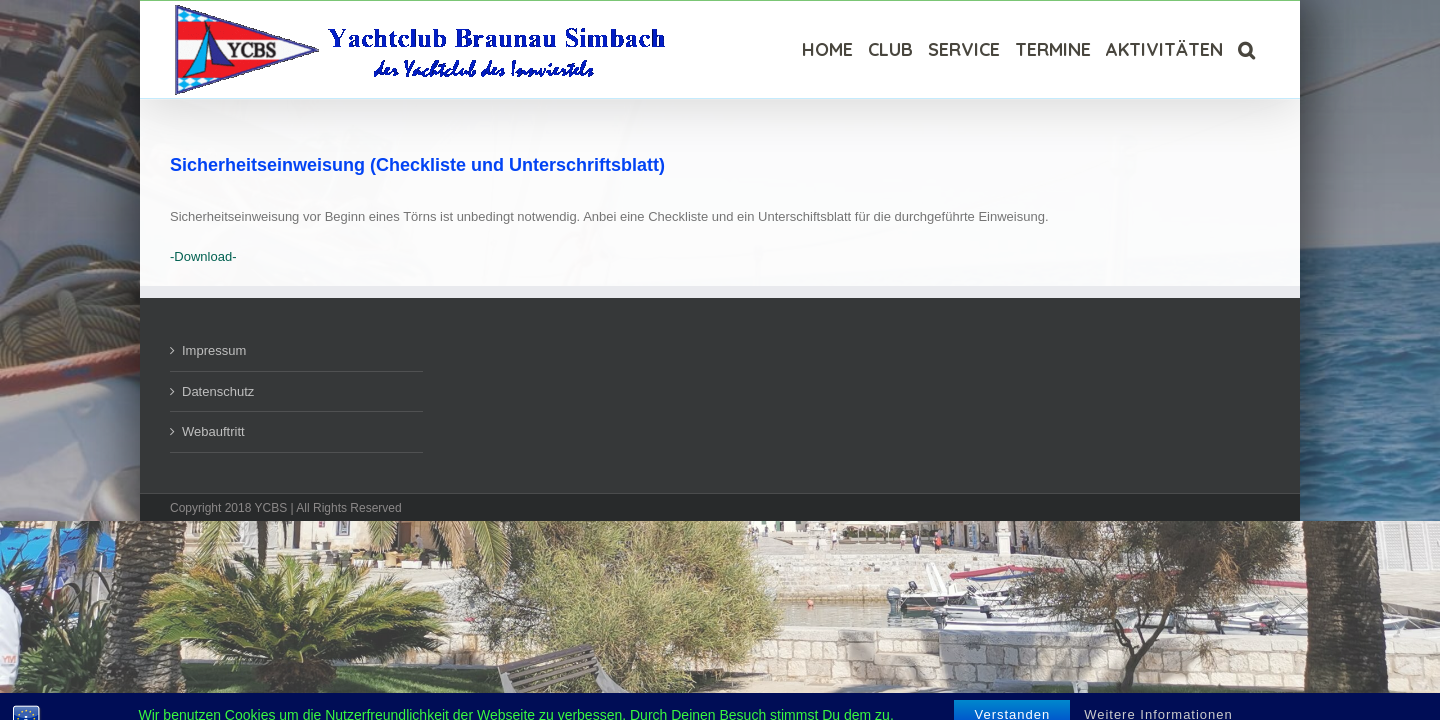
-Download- (203, 256)
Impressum (214, 350)
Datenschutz (218, 391)
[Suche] (1261, 49)
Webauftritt (213, 431)
